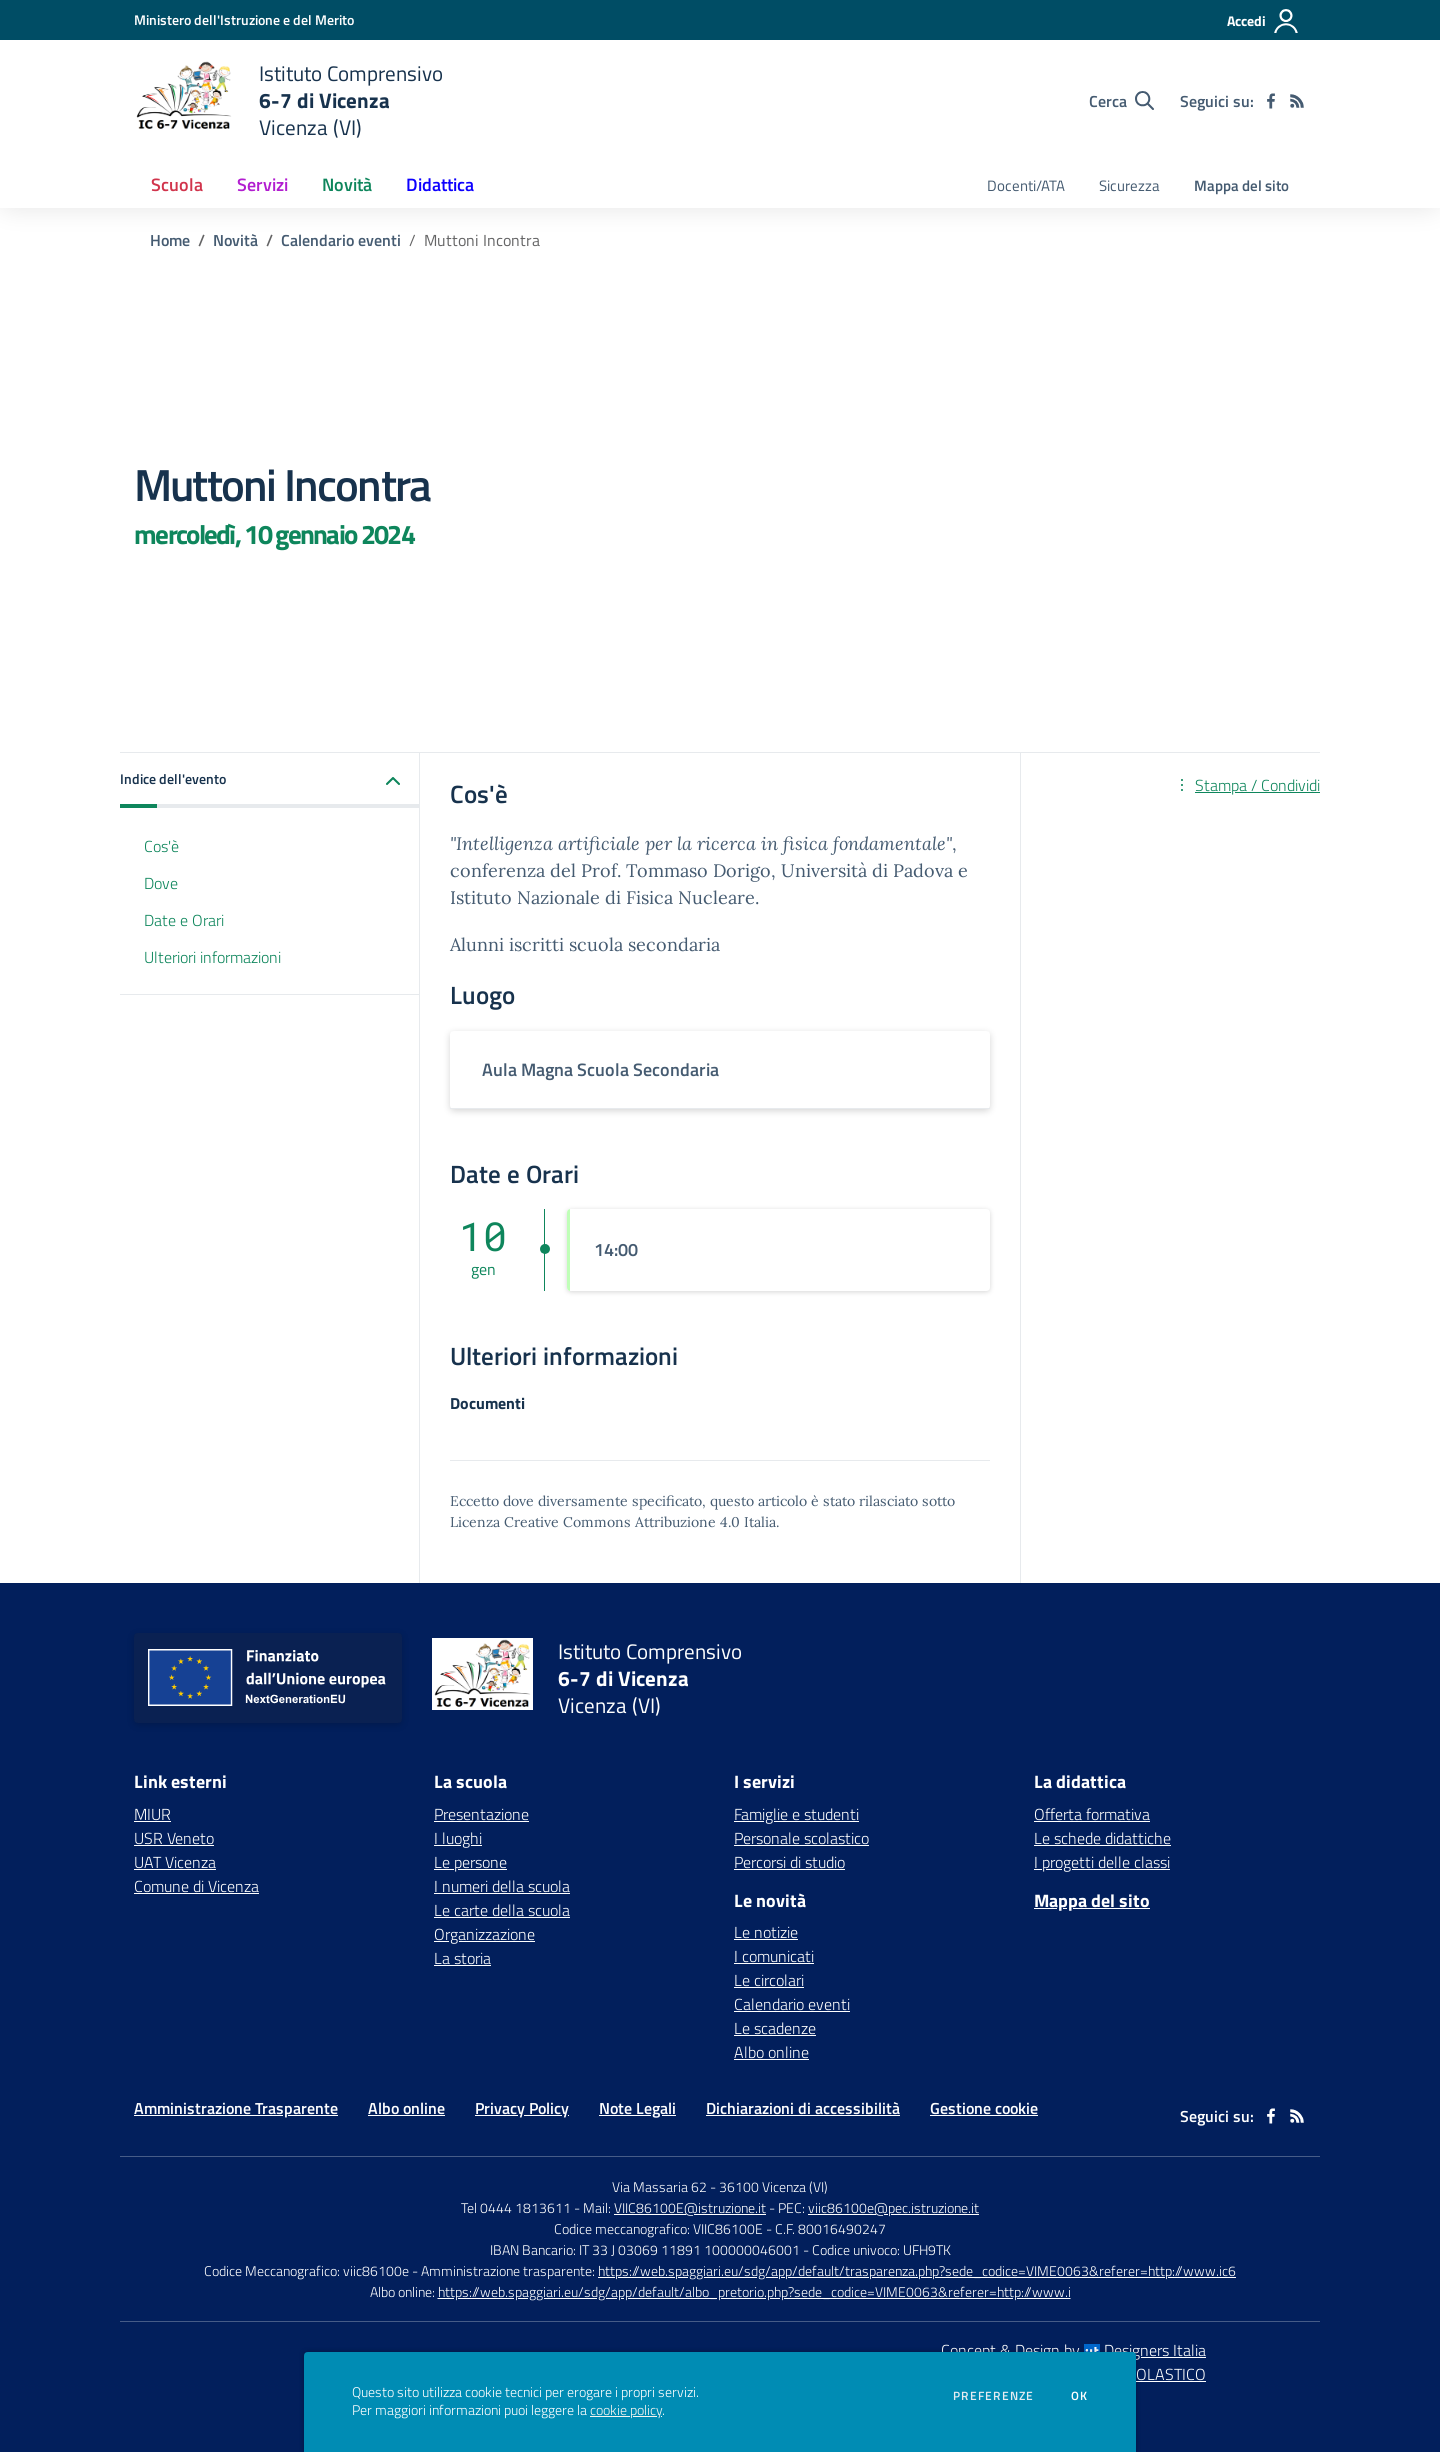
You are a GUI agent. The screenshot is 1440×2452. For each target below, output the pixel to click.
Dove (161, 883)
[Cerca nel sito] (1121, 101)
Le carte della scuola (502, 1910)
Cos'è (161, 846)
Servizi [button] (262, 184)
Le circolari (769, 1980)
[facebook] (1271, 101)
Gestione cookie (984, 2108)
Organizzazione (484, 1934)
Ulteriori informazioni (212, 957)
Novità (235, 240)
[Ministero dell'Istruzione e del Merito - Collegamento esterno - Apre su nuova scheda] (244, 19)
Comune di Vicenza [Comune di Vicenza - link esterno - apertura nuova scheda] (196, 1886)
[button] (270, 780)
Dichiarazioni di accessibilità (803, 2108)
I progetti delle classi (1102, 1862)
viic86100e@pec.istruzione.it (893, 2207)
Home (170, 240)
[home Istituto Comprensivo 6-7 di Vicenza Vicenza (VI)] (288, 100)
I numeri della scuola (502, 1886)
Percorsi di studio (789, 1862)
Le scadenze (775, 2028)
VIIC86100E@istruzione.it (690, 2207)
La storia (462, 1958)
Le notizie (766, 1932)
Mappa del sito (1241, 185)
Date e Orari (184, 920)
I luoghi (458, 1838)
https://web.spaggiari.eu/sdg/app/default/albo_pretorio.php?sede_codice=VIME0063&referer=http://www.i (754, 2291)
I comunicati (774, 1956)
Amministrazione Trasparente (236, 2108)
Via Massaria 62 (659, 2186)
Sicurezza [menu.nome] (1129, 185)
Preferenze (993, 2396)
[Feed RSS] (1297, 101)
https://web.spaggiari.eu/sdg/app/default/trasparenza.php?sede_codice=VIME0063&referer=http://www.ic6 (917, 2270)
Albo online (771, 2052)
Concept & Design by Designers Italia (1073, 2350)
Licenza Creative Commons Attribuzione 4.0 (595, 1522)
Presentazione (481, 1814)
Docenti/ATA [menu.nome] (1026, 185)
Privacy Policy (522, 2108)
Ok (1080, 2396)
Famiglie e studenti (796, 1814)
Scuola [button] (177, 184)
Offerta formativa (1092, 1814)
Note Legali (637, 2108)
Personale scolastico (801, 1838)
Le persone (470, 1862)
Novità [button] (347, 184)
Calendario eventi (341, 240)
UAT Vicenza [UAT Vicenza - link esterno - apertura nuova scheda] (175, 1862)
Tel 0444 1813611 (516, 2207)
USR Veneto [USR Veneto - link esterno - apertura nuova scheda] (174, 1838)
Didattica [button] (440, 184)
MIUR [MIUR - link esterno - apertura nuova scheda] (152, 1814)
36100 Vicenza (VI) (773, 2186)
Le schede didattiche (1102, 1838)
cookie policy (626, 2410)
